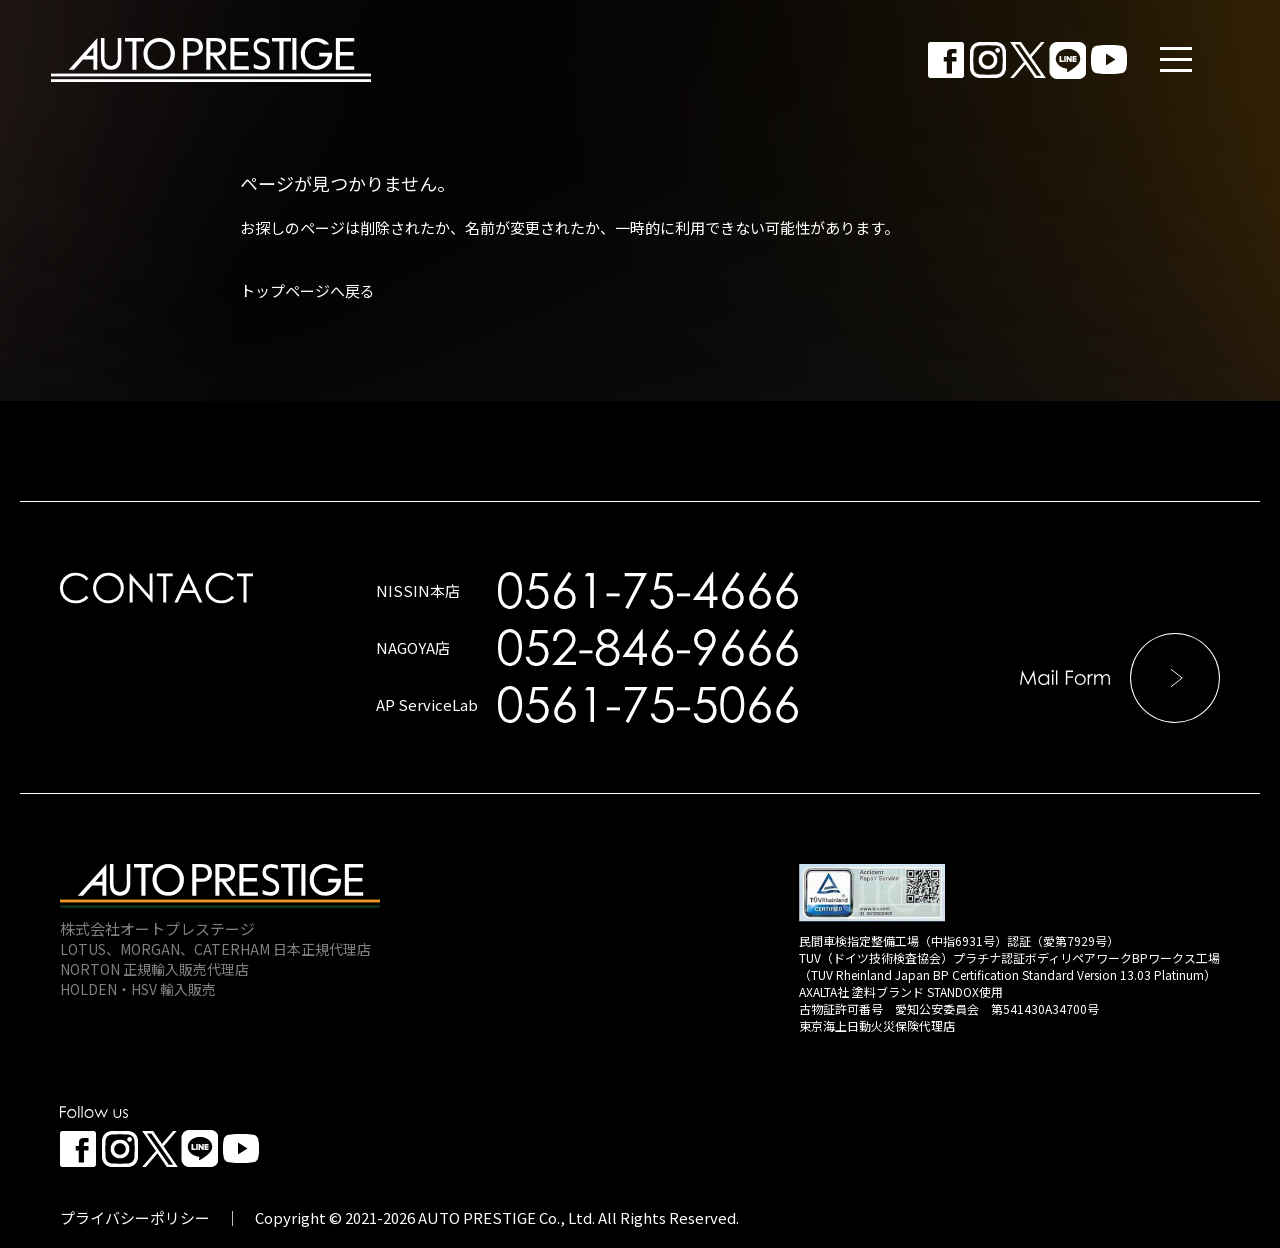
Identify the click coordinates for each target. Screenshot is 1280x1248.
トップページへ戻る (307, 290)
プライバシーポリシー (135, 1217)
